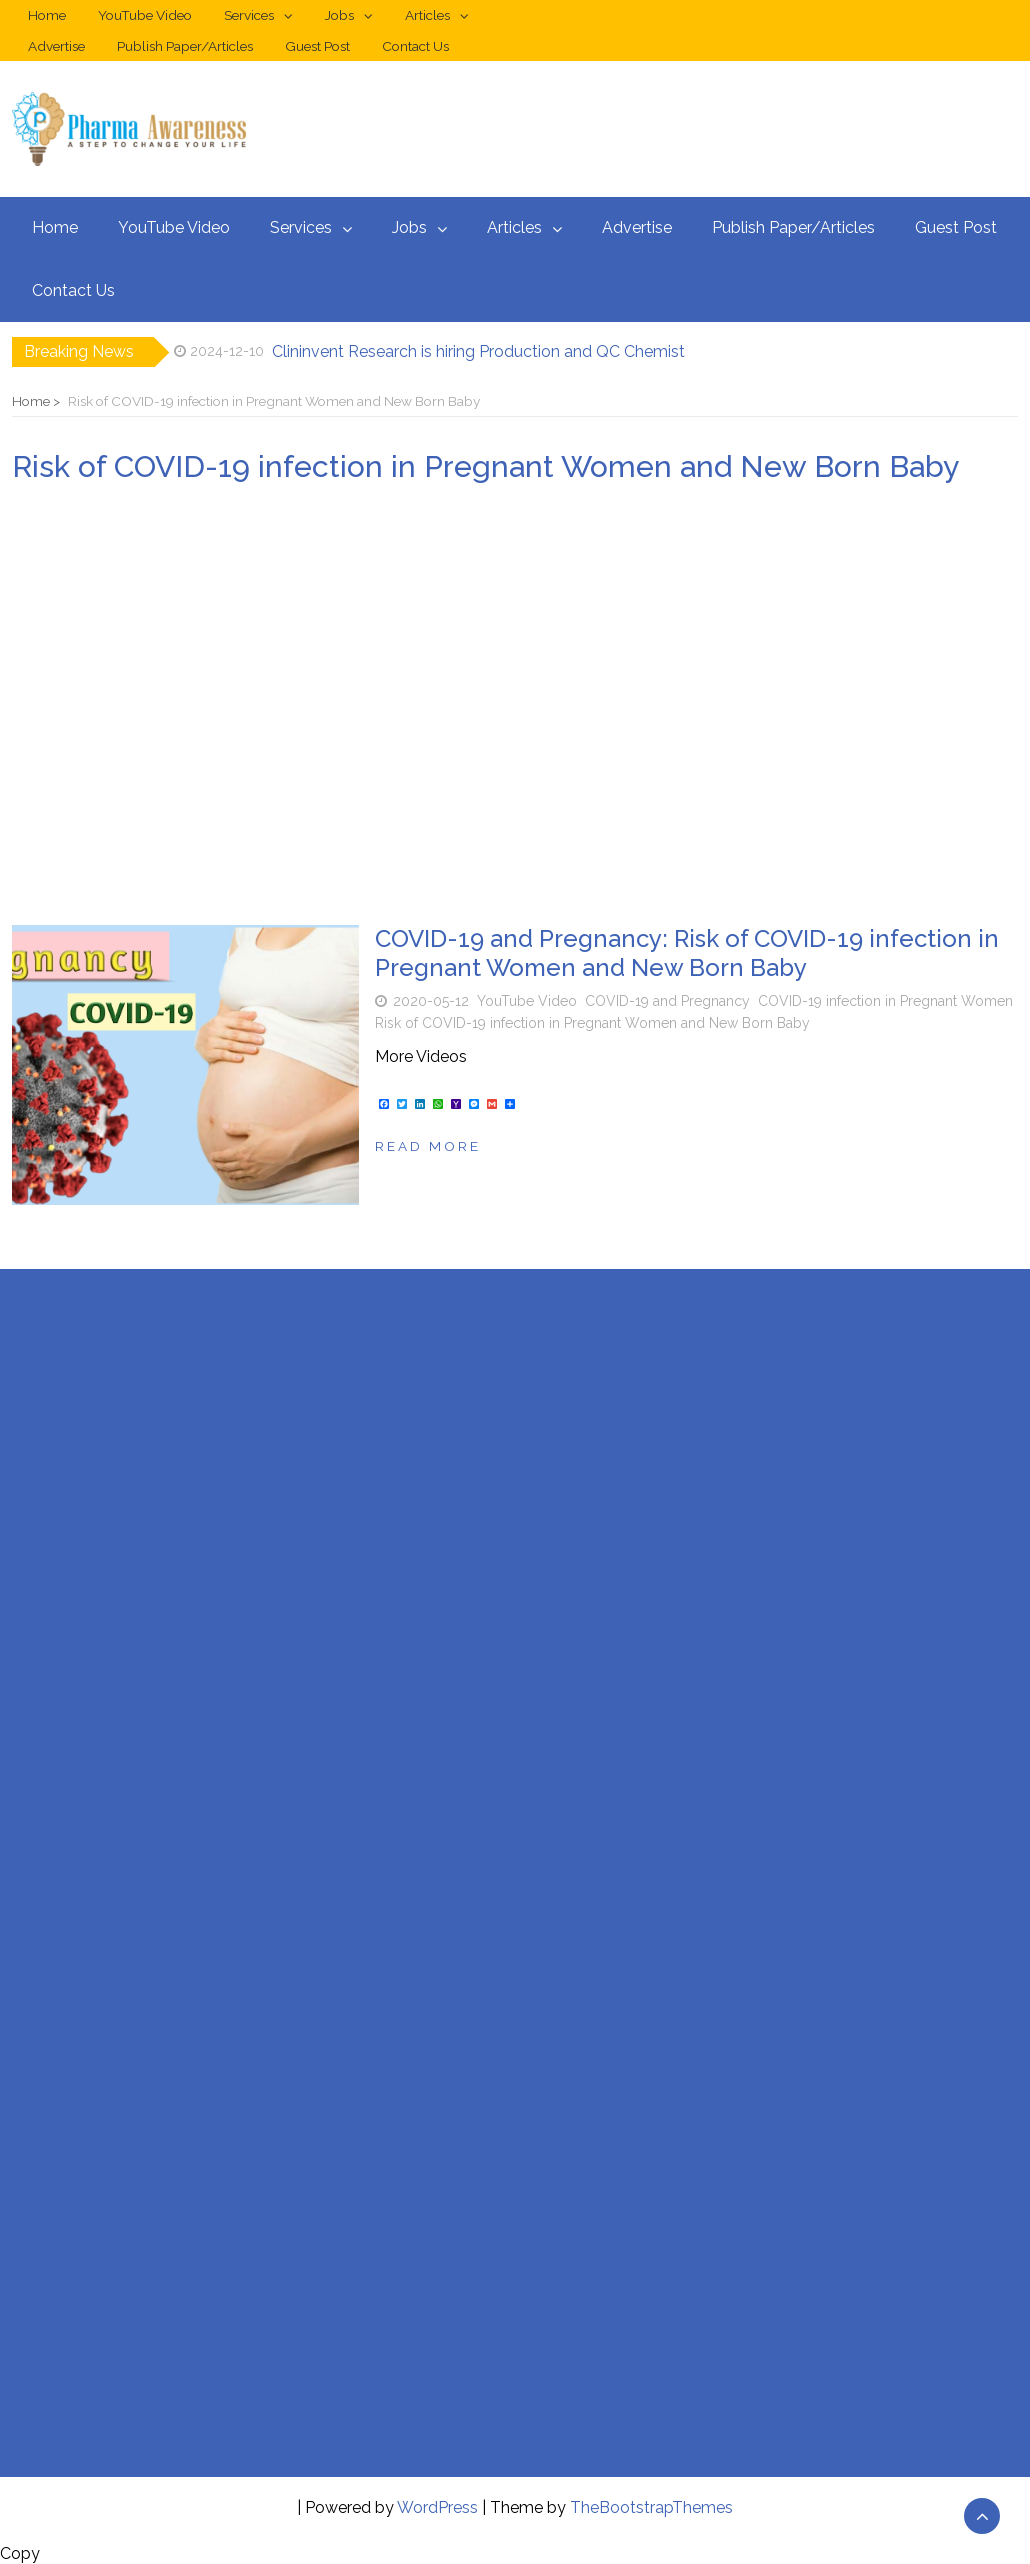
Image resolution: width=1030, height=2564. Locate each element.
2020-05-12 (431, 1001)
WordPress (437, 2507)
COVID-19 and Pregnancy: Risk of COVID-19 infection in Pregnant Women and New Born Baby (687, 953)
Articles (427, 15)
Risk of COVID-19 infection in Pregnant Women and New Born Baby (592, 1023)
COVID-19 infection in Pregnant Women (885, 1001)
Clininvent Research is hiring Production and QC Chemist (478, 351)
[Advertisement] (515, 705)
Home (47, 15)
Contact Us (415, 46)
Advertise (56, 46)
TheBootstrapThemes (651, 2507)
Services (249, 15)
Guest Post (317, 46)
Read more (428, 1146)
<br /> (129, 1429)
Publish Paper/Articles (185, 46)
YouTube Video (145, 15)
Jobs (339, 15)
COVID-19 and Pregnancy (667, 1001)
